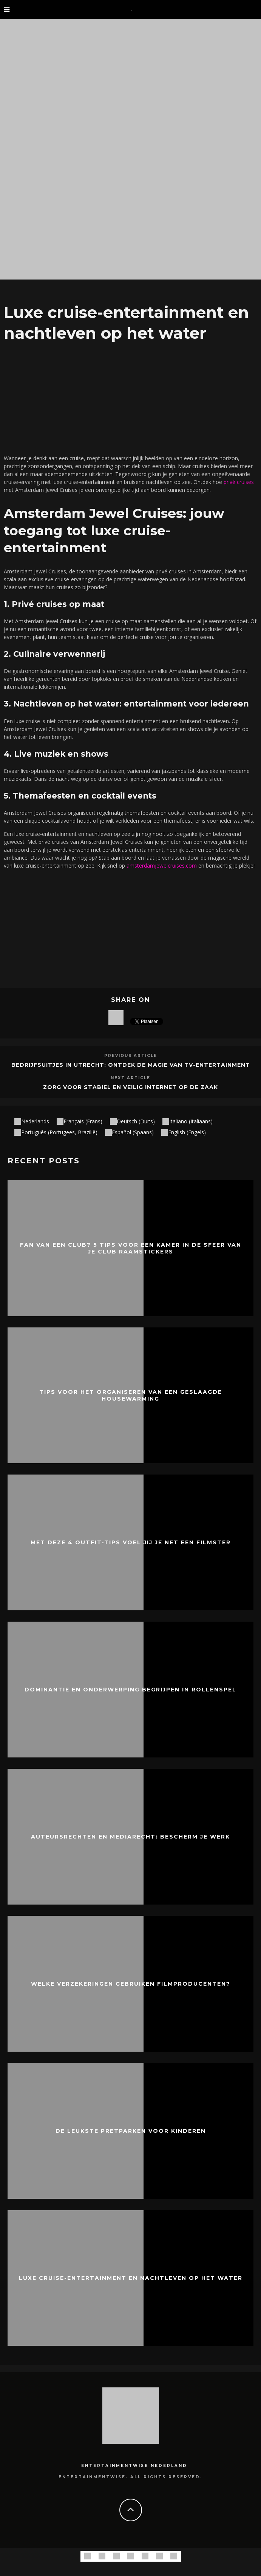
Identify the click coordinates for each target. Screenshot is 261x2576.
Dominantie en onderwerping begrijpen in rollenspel (130, 1689)
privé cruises (239, 481)
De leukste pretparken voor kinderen (131, 2130)
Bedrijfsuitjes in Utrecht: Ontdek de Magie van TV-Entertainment (130, 1064)
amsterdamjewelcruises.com (162, 865)
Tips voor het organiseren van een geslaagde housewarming (130, 1395)
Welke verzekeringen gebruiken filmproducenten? (130, 1983)
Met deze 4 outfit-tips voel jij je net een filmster (131, 1542)
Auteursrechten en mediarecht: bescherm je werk (130, 1836)
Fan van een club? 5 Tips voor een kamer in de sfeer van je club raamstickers (130, 1248)
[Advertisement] (130, 396)
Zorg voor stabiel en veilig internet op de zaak (130, 1087)
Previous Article (130, 1055)
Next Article (130, 1077)
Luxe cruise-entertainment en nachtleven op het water (130, 2278)
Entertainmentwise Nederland (134, 2465)
